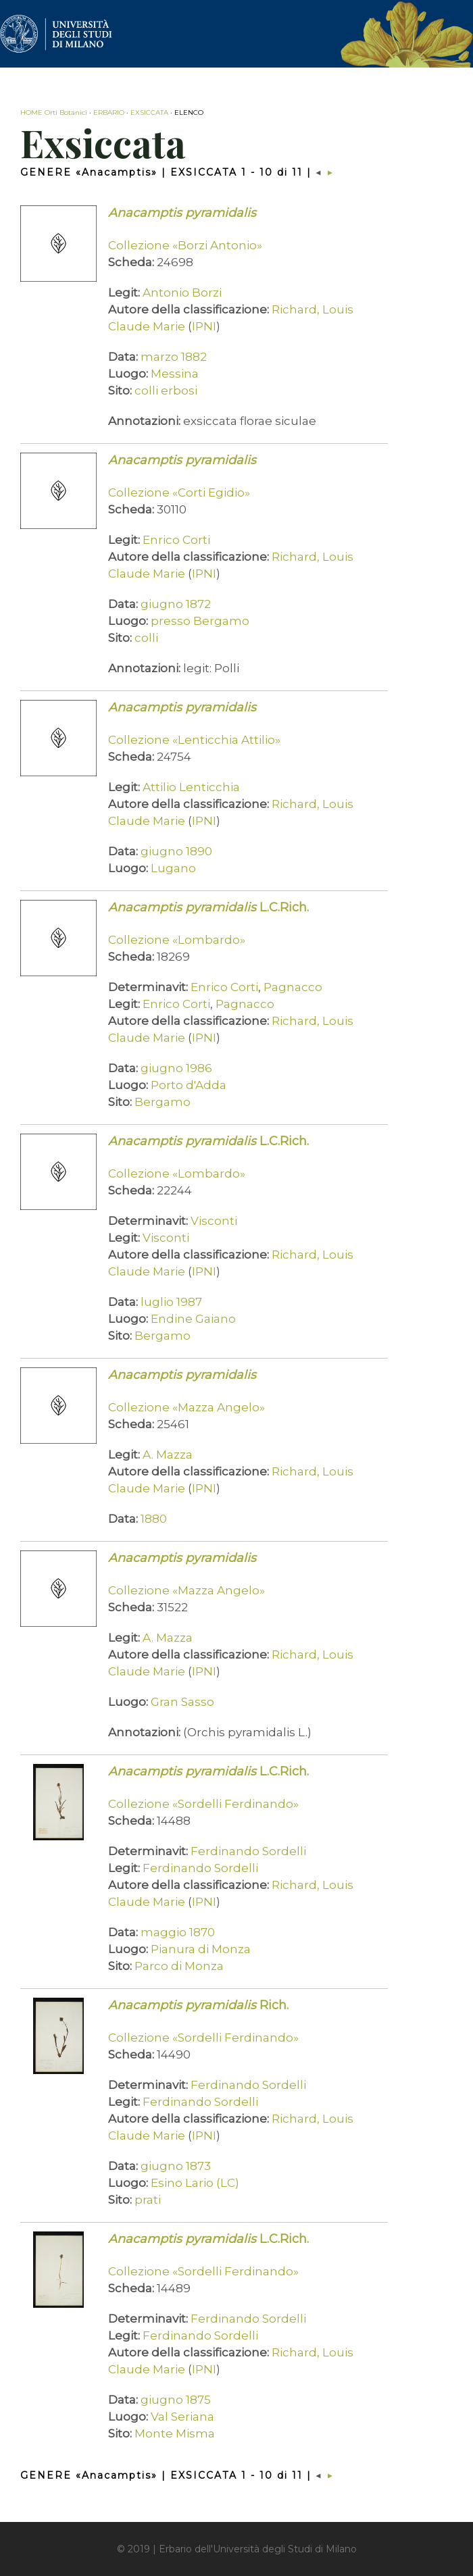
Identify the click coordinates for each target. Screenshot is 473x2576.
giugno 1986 (176, 1068)
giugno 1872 (176, 604)
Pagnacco (293, 987)
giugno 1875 (176, 2399)
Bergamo (162, 1102)
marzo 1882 (174, 356)
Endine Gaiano (193, 1318)
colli (146, 638)
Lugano (173, 868)
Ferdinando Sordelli (248, 1851)
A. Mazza (168, 1454)
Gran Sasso (182, 1702)
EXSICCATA (149, 112)
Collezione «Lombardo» (176, 939)
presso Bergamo (200, 621)
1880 (154, 1518)
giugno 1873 (176, 2166)
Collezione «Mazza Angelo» (186, 1407)
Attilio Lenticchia (191, 787)
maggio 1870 (178, 1932)
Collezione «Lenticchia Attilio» (194, 740)
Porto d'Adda (188, 1085)
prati (147, 2199)
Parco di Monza (179, 1966)
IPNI (204, 326)
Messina (175, 373)
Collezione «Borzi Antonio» (185, 245)
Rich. (198, 2005)
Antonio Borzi (182, 292)
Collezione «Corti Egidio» (179, 492)
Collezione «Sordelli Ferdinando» (203, 1804)
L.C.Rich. (208, 907)
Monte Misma (174, 2433)
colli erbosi (165, 390)
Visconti (214, 1221)
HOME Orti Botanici (53, 112)
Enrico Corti (176, 540)
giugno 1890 (176, 851)
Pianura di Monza (201, 1949)
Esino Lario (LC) (195, 2183)
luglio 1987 (171, 1302)
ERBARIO (108, 112)
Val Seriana (182, 2416)
